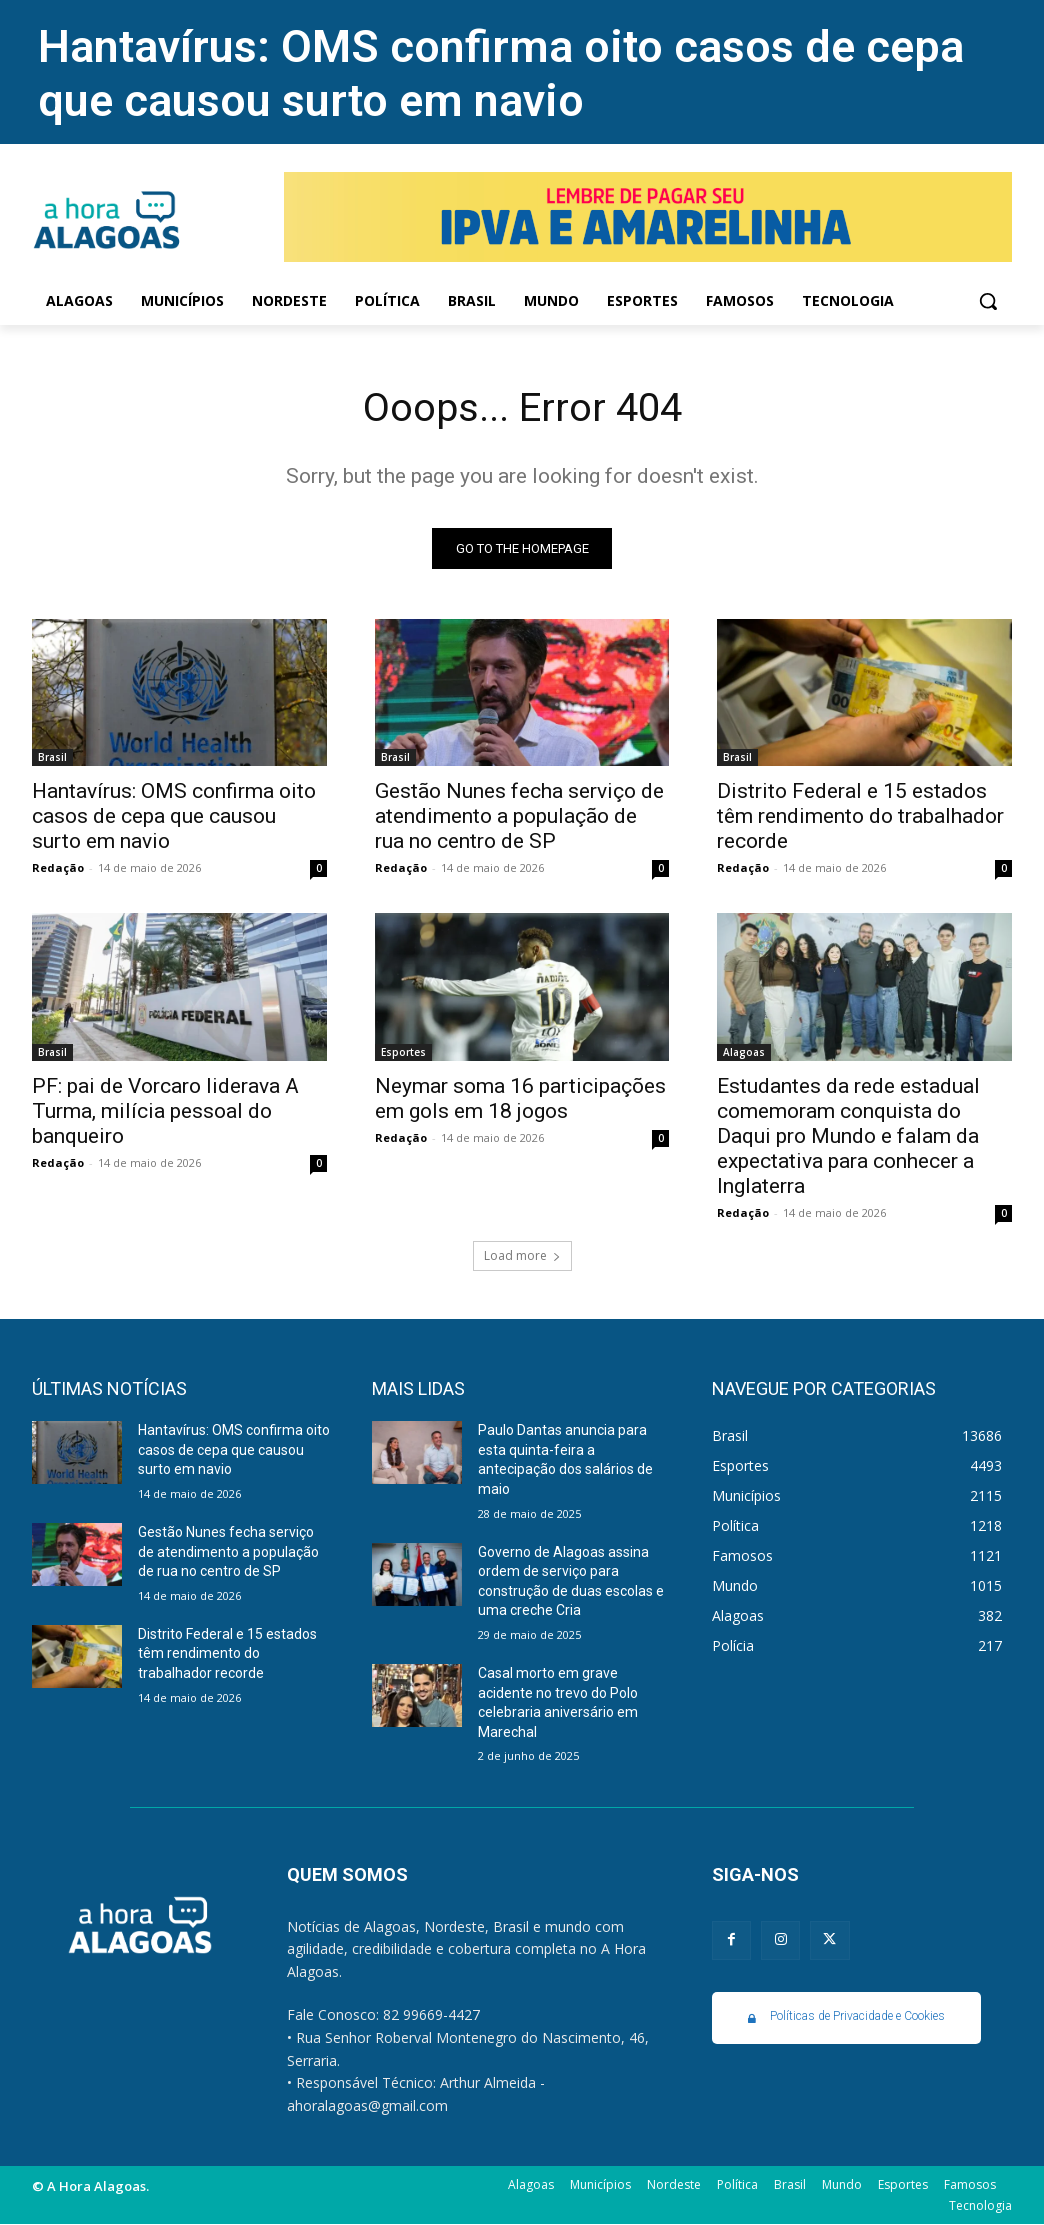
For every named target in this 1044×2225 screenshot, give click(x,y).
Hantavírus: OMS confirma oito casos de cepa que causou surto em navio (501, 73)
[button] (988, 301)
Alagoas (744, 1052)
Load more (522, 1256)
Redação (58, 867)
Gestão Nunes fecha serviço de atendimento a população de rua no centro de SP (519, 816)
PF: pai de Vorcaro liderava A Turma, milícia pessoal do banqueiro (165, 1111)
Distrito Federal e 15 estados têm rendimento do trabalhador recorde (860, 816)
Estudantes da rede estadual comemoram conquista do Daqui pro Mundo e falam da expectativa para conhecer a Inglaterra (848, 1136)
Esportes (403, 1052)
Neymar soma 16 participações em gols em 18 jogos (520, 1098)
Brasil (52, 757)
